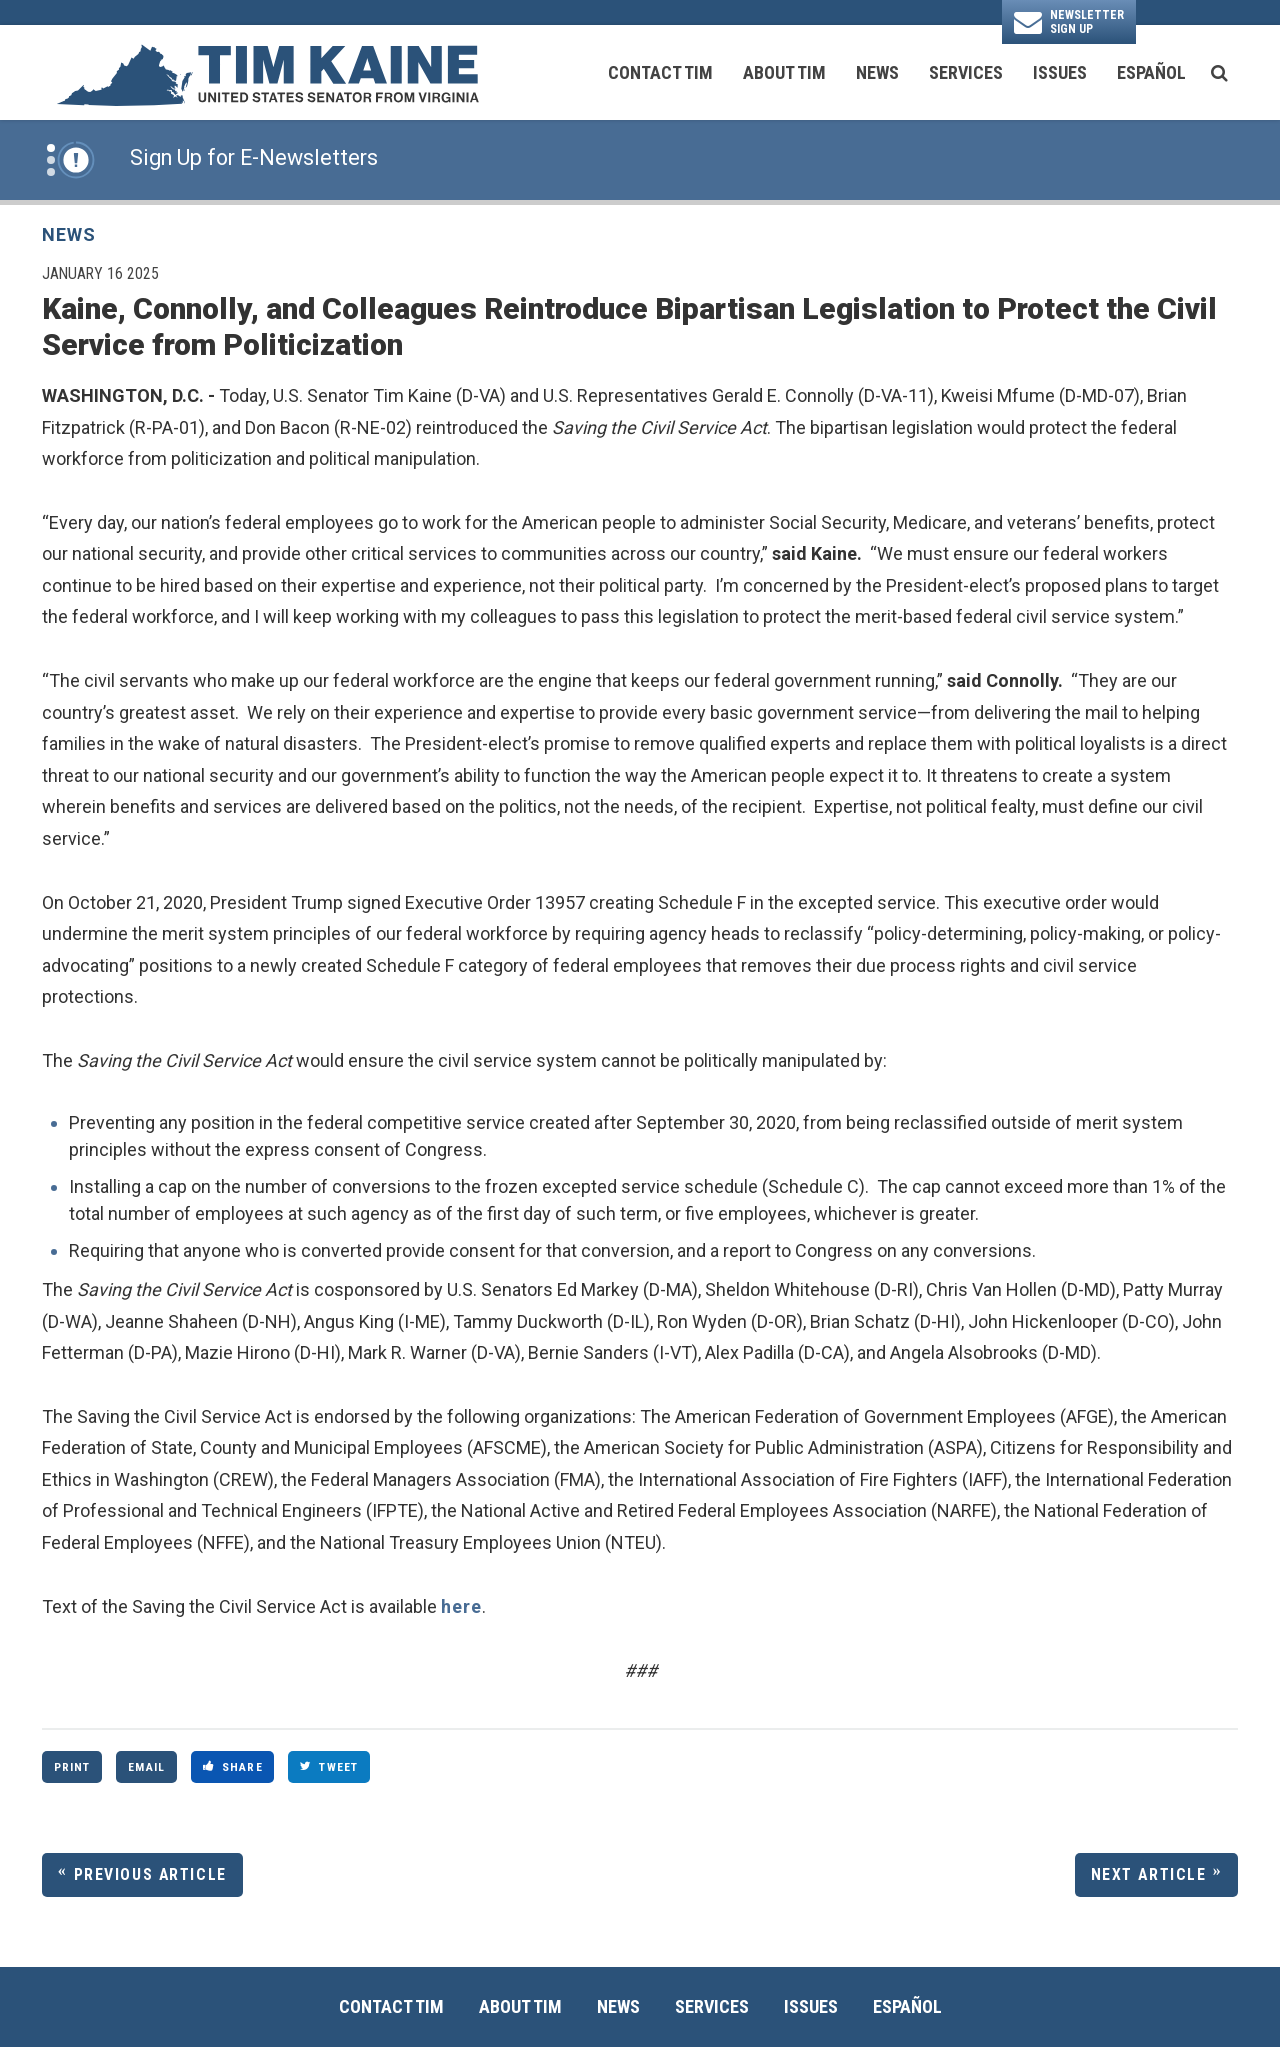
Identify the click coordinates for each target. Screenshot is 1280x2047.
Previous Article (150, 1874)
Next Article (1149, 1874)
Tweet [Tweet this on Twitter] (329, 1767)
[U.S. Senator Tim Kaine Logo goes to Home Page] (267, 73)
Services (966, 72)
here (461, 1606)
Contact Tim (660, 72)
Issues (1060, 72)
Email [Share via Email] (146, 1767)
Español (1151, 72)
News (877, 72)
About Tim (784, 72)
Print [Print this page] (72, 1767)
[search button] (1219, 73)
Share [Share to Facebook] (233, 1767)
